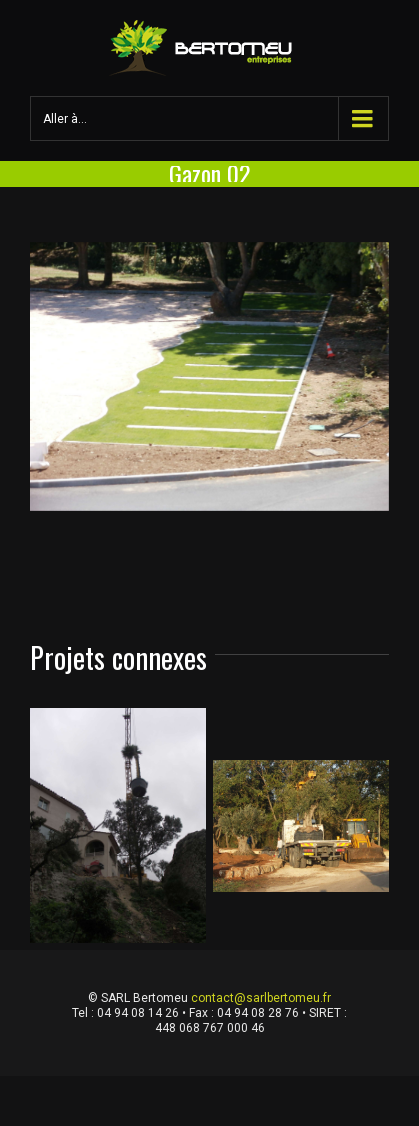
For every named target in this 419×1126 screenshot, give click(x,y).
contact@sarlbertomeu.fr (261, 998)
